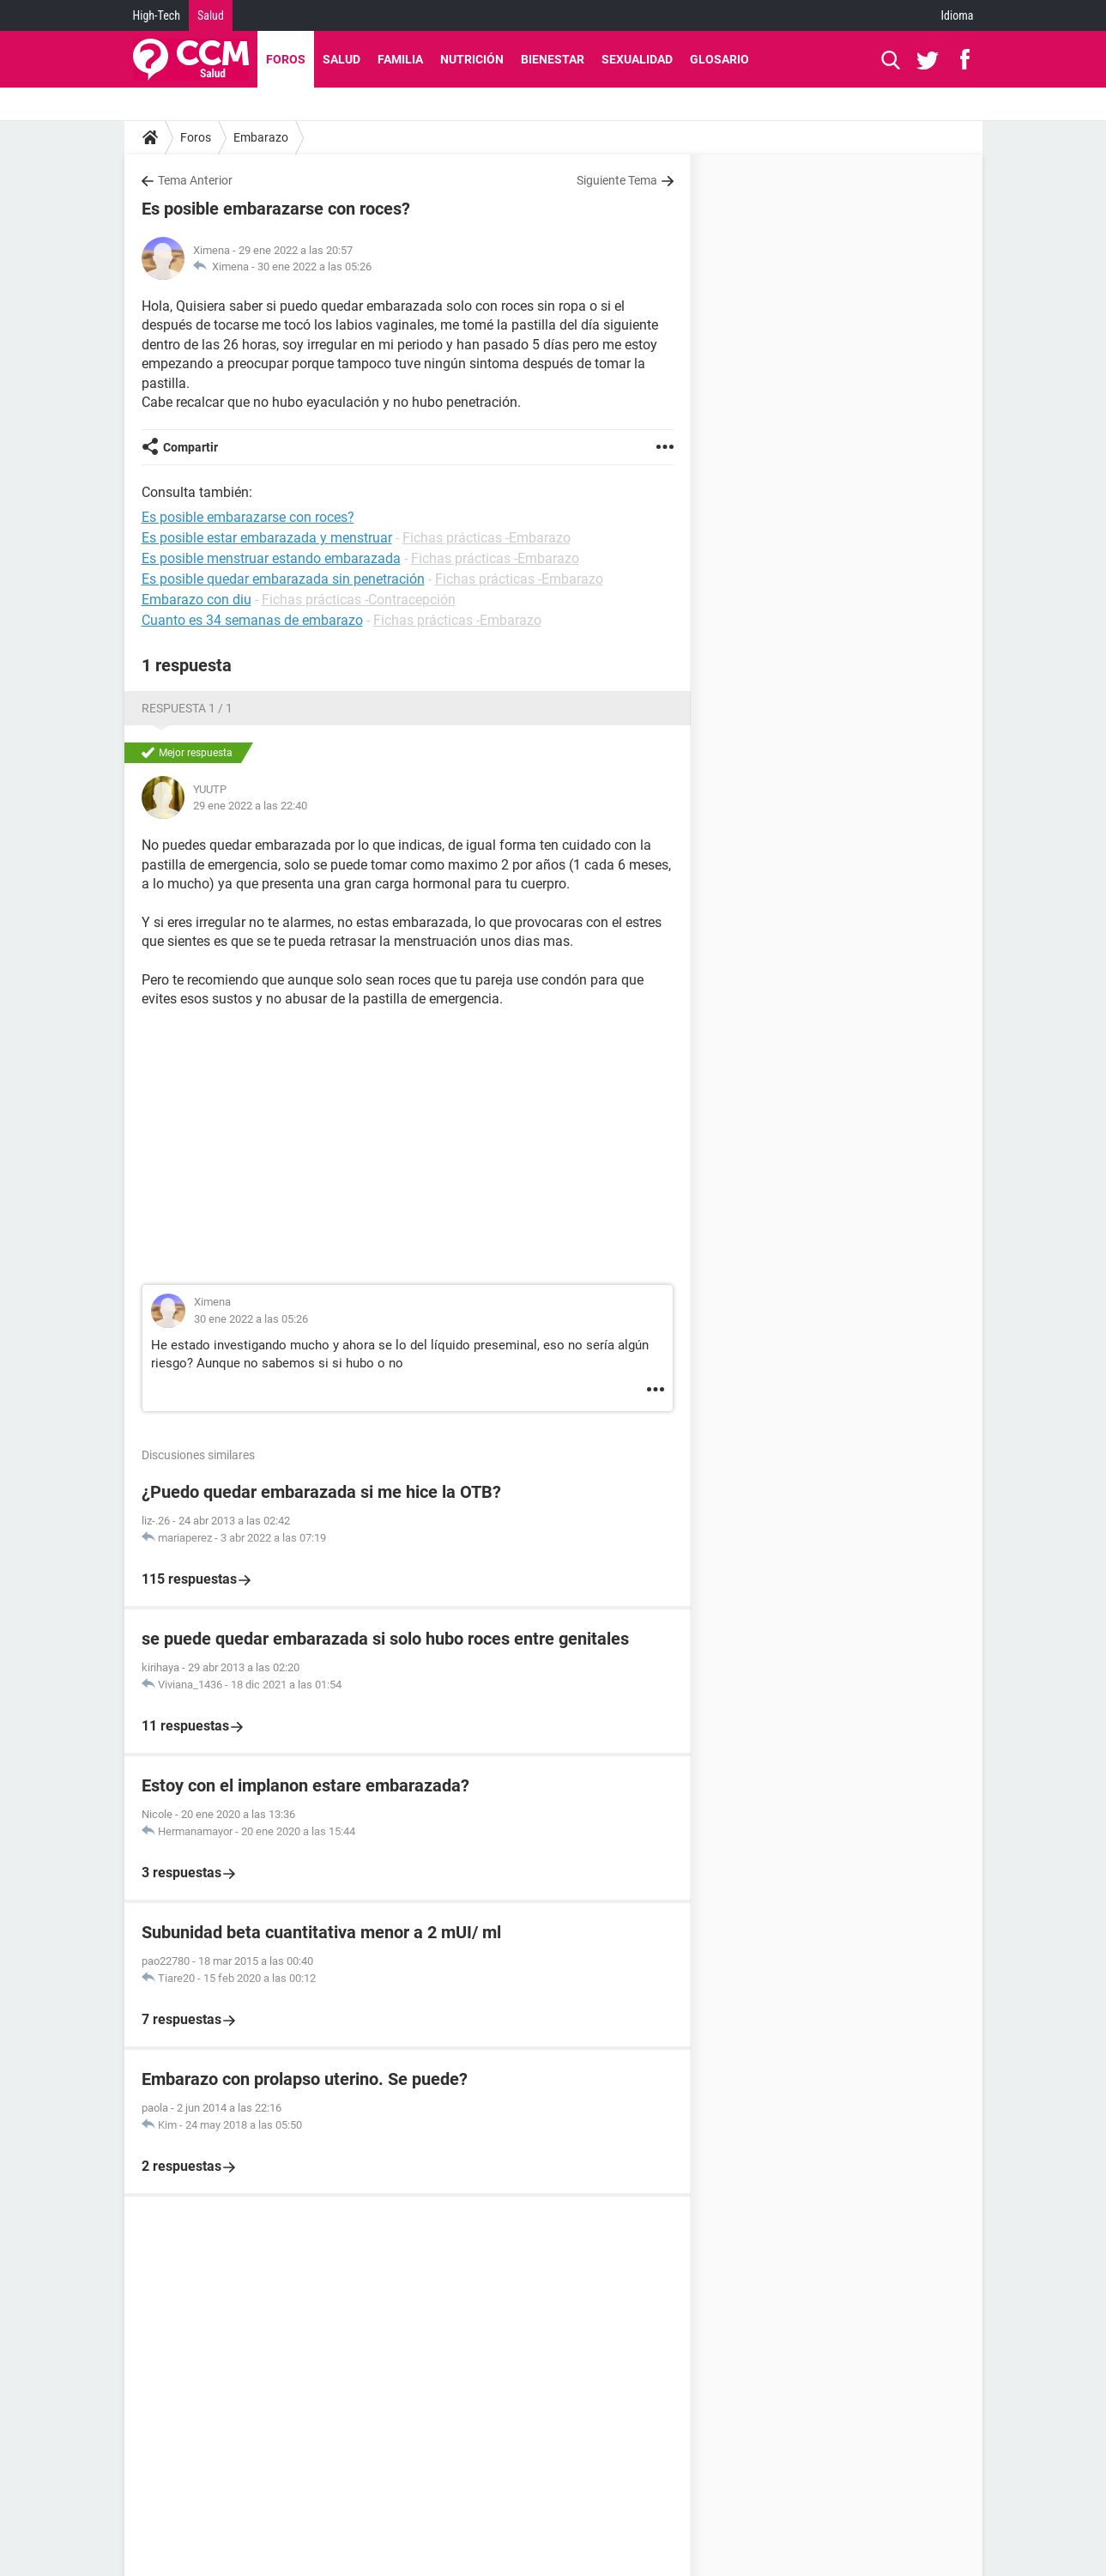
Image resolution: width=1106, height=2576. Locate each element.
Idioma (957, 15)
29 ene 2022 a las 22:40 (250, 805)
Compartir (190, 447)
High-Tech (156, 15)
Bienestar (552, 59)
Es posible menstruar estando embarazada (271, 558)
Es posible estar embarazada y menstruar (267, 538)
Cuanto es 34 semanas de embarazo (252, 620)
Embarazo (260, 137)
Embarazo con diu (196, 599)
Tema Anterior (195, 180)
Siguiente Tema (617, 180)
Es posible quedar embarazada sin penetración (283, 579)
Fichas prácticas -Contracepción (359, 599)
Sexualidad (637, 59)
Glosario (719, 59)
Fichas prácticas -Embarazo (486, 538)
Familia (400, 59)
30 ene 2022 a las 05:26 (314, 266)
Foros (285, 59)
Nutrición (472, 59)
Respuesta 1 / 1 (187, 708)
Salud (210, 15)
